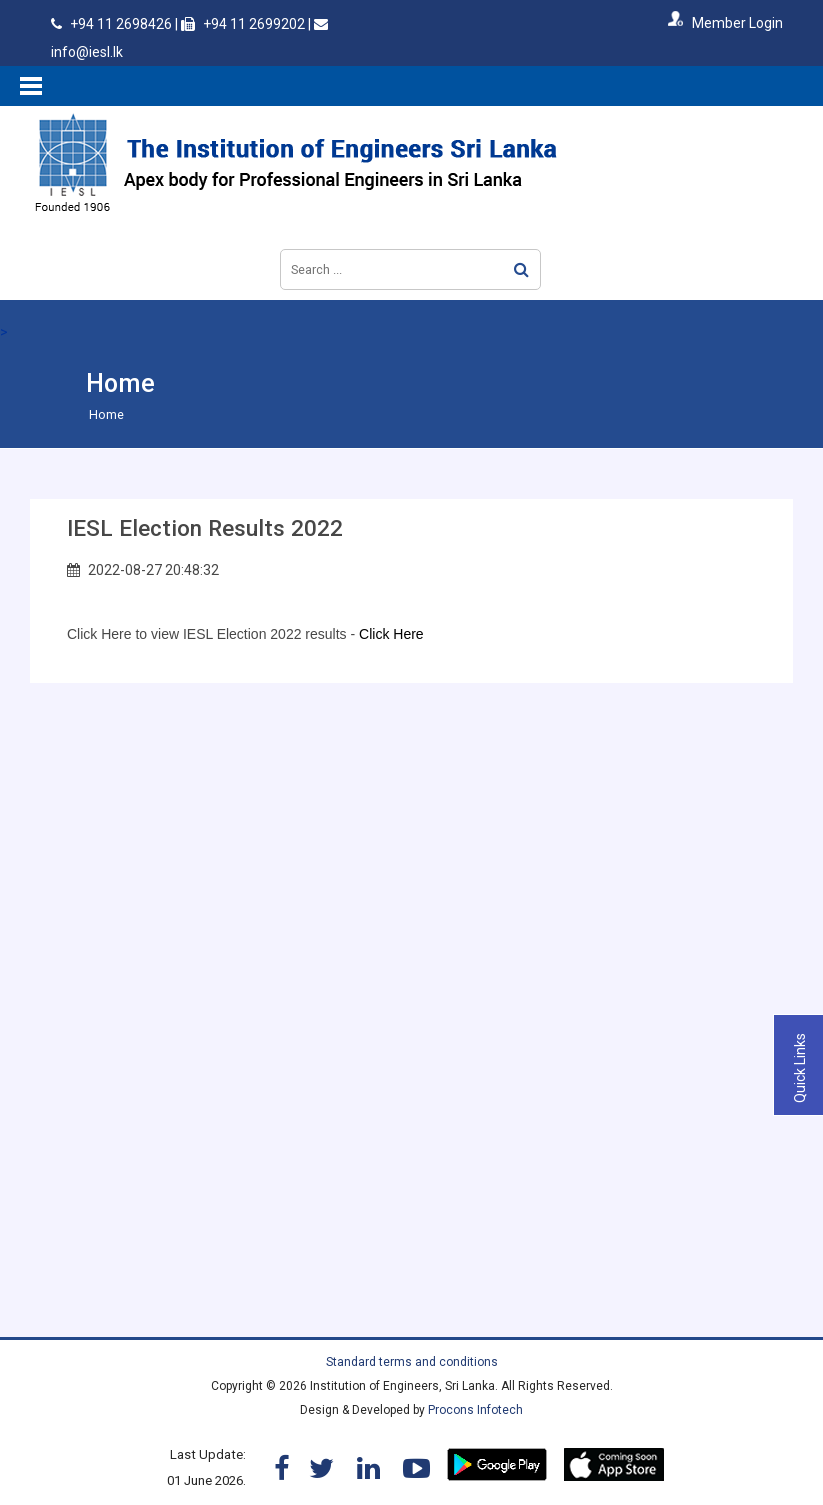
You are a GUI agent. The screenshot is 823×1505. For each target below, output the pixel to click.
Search (521, 269)
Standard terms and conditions (412, 1362)
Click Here (391, 634)
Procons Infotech (475, 1410)
